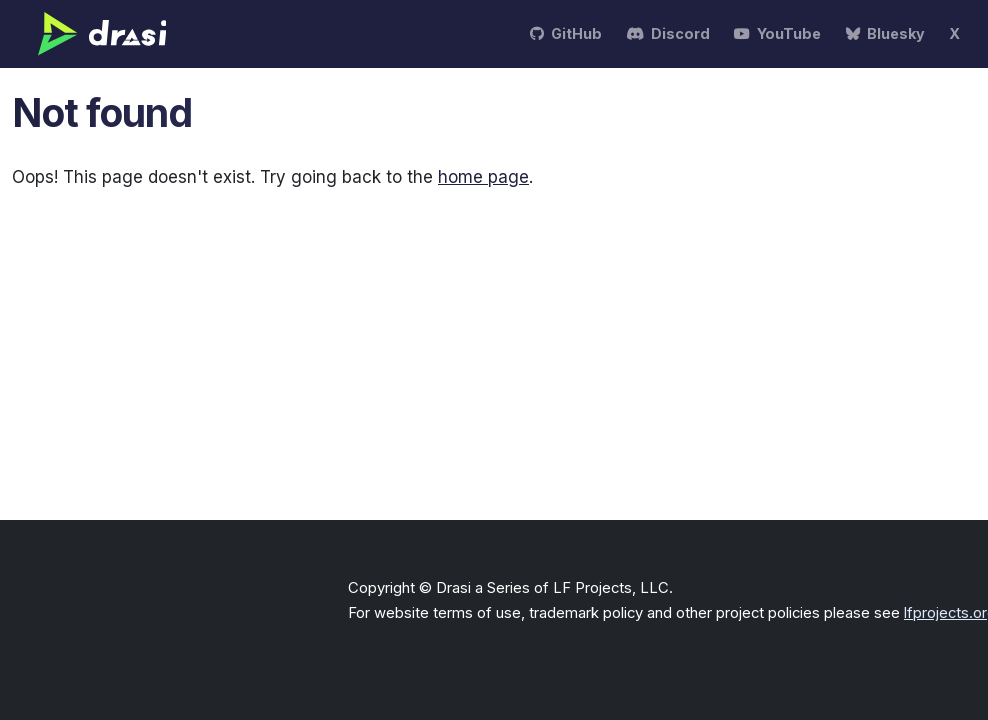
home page (483, 177)
